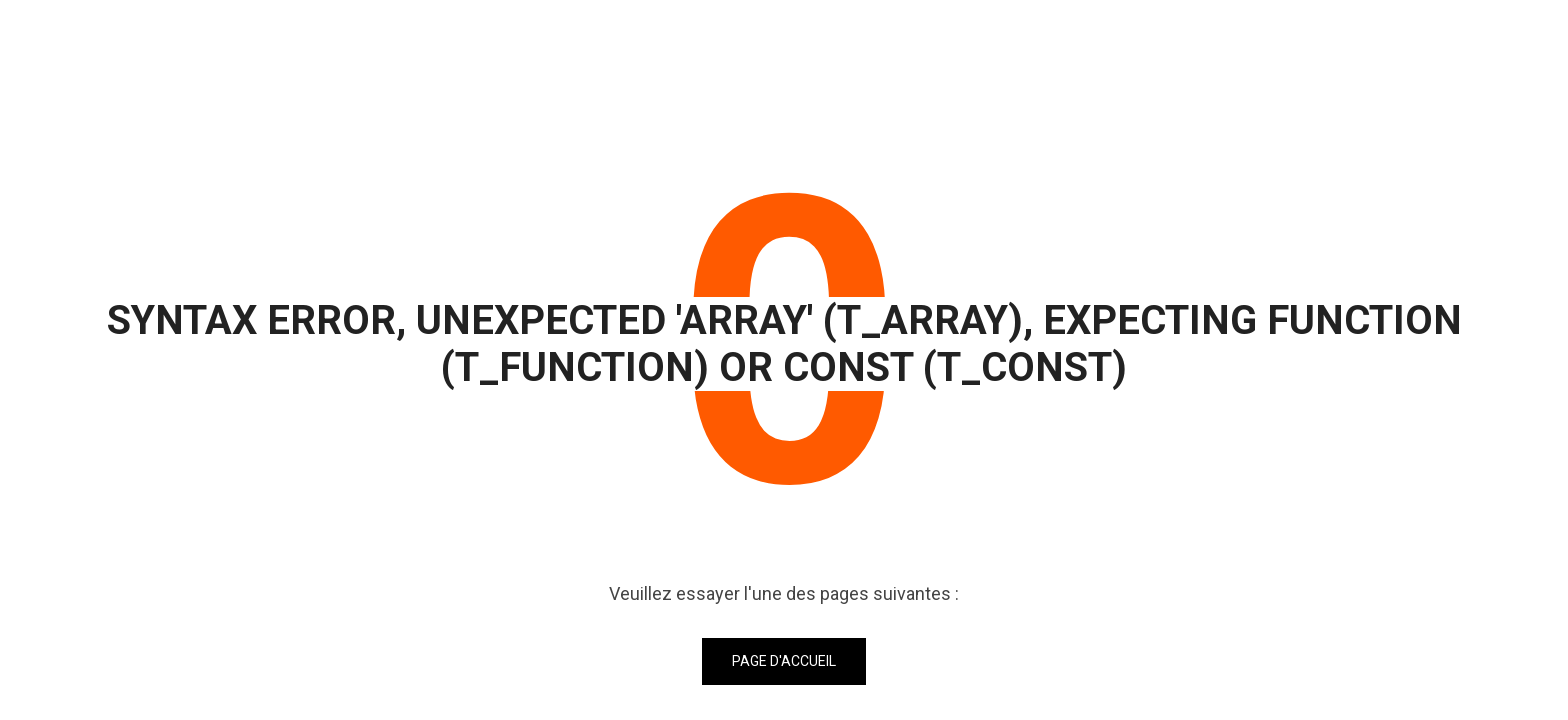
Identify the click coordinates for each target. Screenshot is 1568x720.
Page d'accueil (784, 661)
